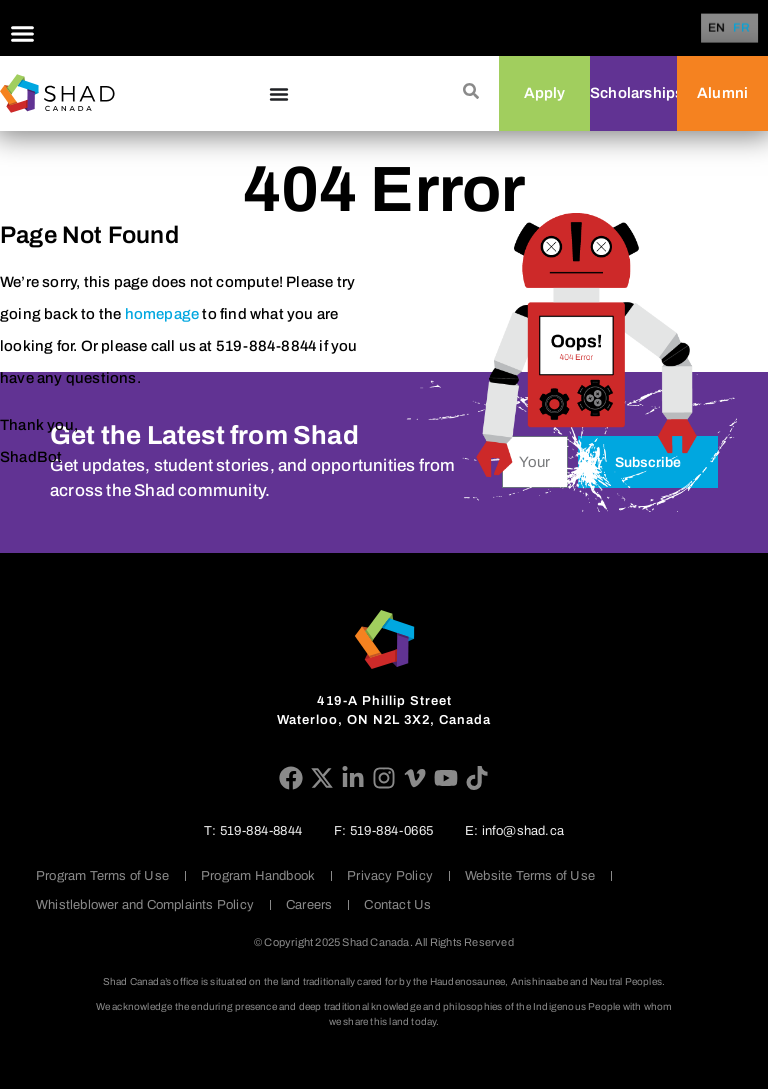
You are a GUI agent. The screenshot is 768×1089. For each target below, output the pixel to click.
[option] (742, 28)
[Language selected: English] (732, 28)
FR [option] (742, 28)
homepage (162, 314)
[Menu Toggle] (22, 33)
